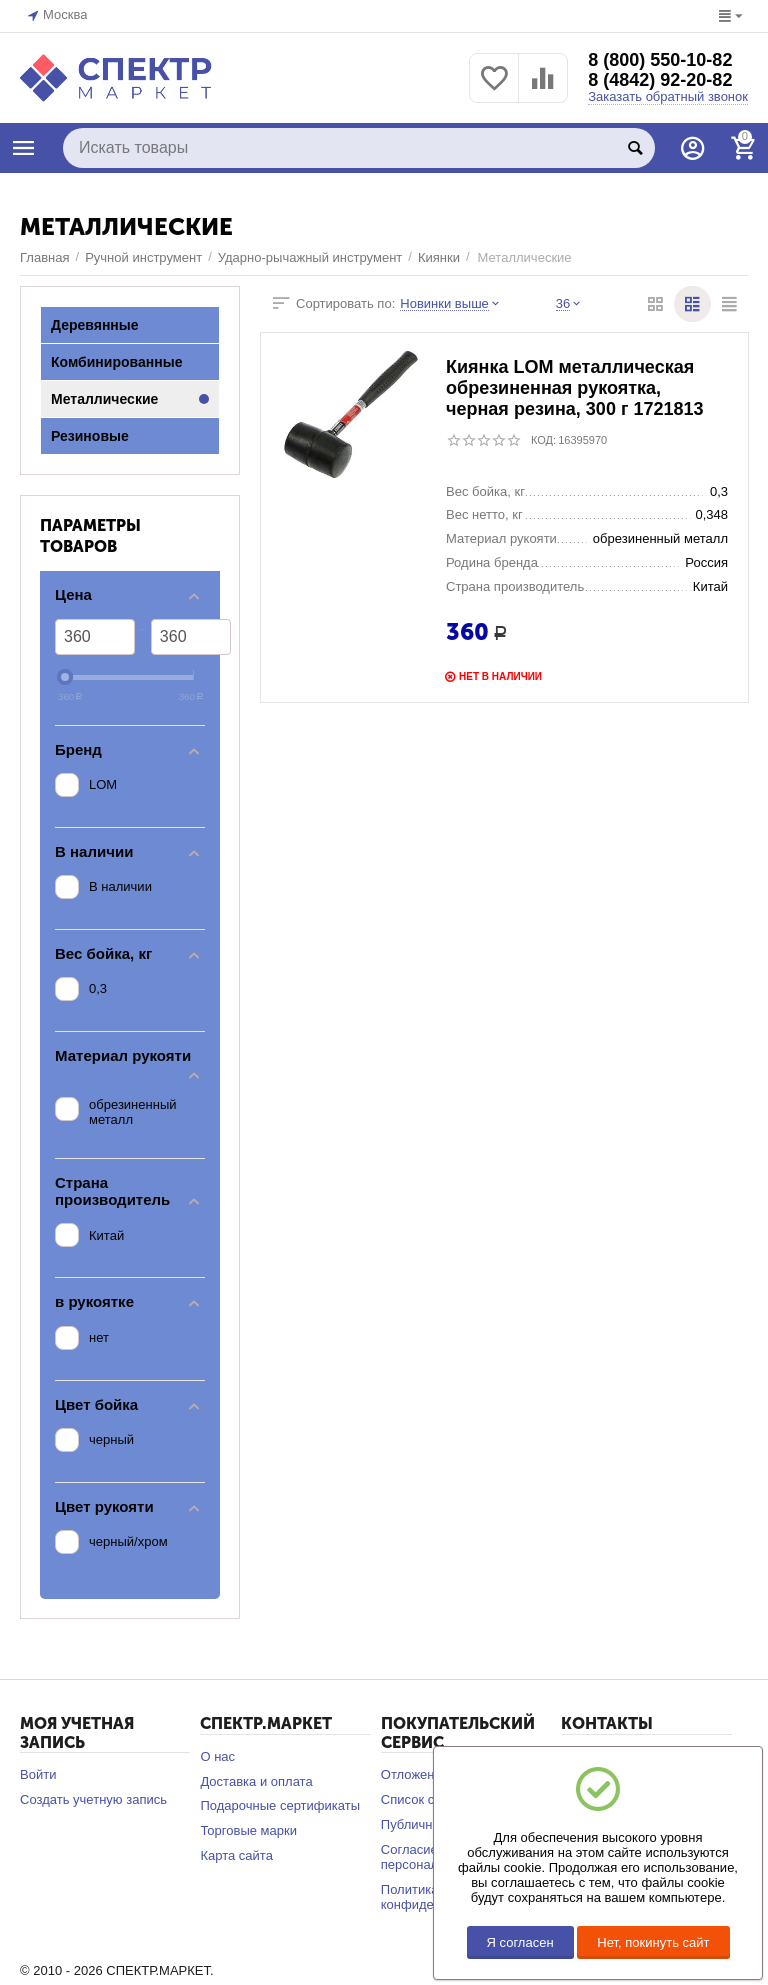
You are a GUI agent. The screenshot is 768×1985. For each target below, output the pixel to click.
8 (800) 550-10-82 (660, 60)
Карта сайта (236, 1855)
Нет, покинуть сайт (653, 1942)
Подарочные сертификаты (280, 1805)
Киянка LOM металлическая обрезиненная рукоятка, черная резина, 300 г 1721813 (575, 388)
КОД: (543, 440)
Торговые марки (248, 1830)
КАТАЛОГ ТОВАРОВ (24, 148)
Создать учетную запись (93, 1799)
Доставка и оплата (256, 1781)
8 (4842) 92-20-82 (660, 80)
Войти (38, 1774)
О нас (217, 1756)
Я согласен (520, 1942)
